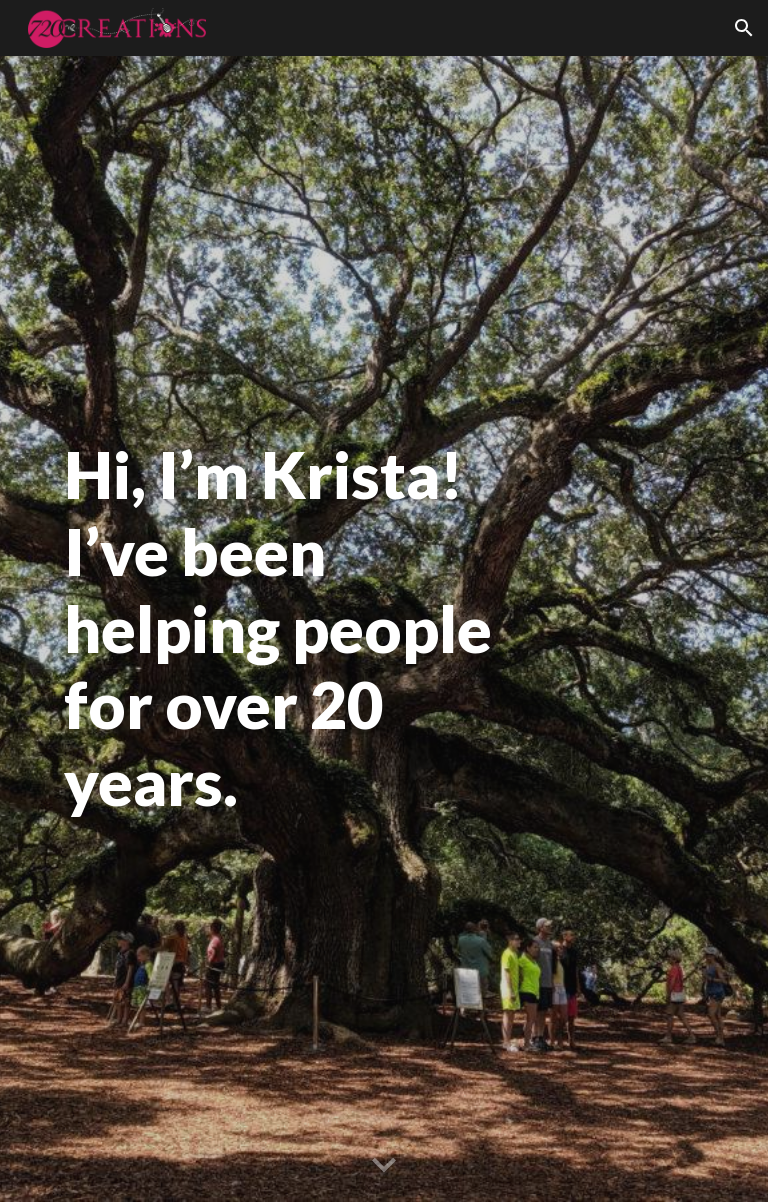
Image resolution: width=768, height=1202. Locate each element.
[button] (744, 28)
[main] (299, 629)
